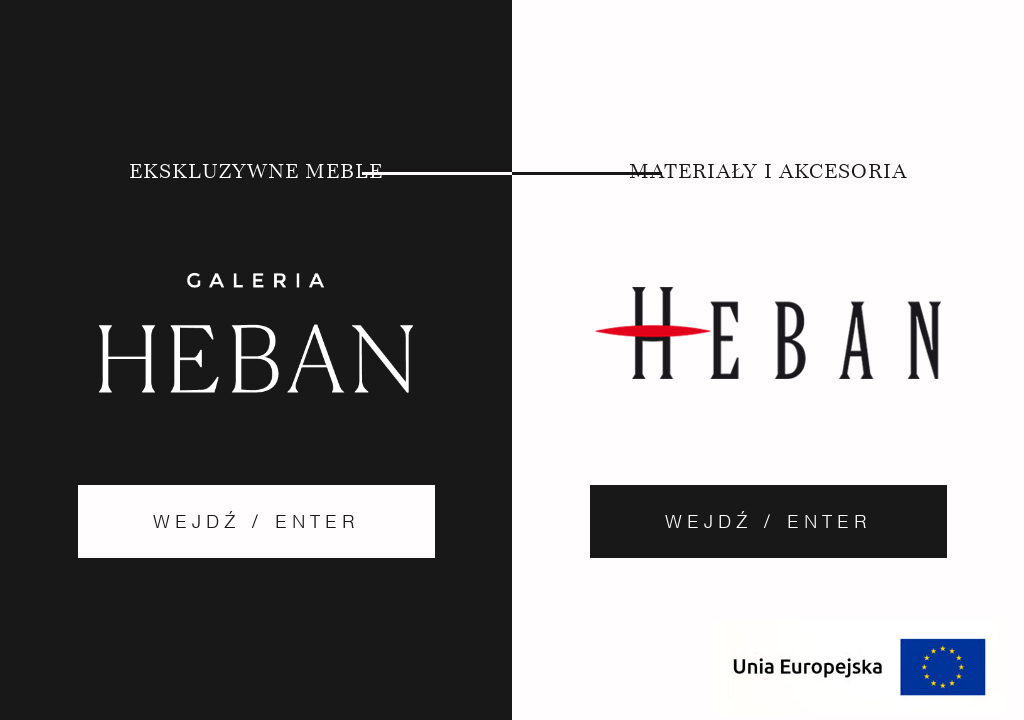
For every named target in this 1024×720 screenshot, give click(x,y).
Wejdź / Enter (256, 521)
